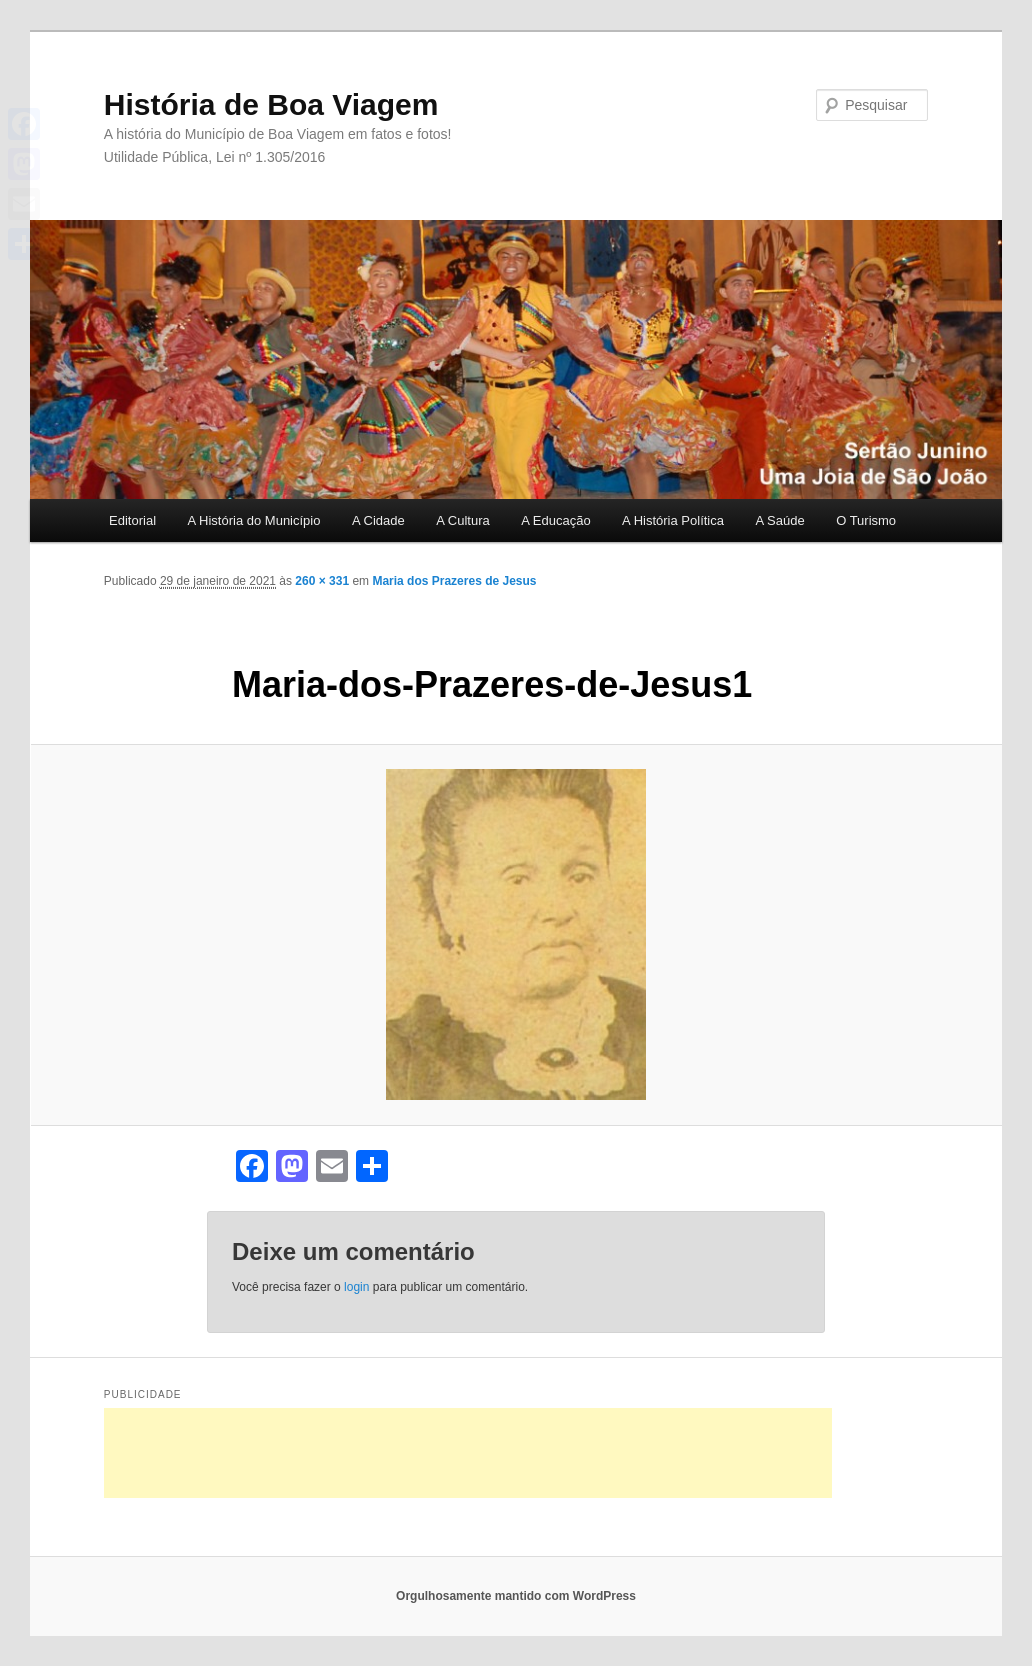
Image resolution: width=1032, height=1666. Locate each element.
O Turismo (866, 520)
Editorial (132, 520)
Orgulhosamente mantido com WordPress (516, 1596)
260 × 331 (322, 581)
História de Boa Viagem (271, 104)
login (356, 1287)
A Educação (555, 520)
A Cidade (378, 520)
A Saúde (779, 520)
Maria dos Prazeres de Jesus (454, 581)
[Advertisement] (468, 1453)
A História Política (673, 520)
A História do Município (254, 520)
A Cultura (462, 520)
